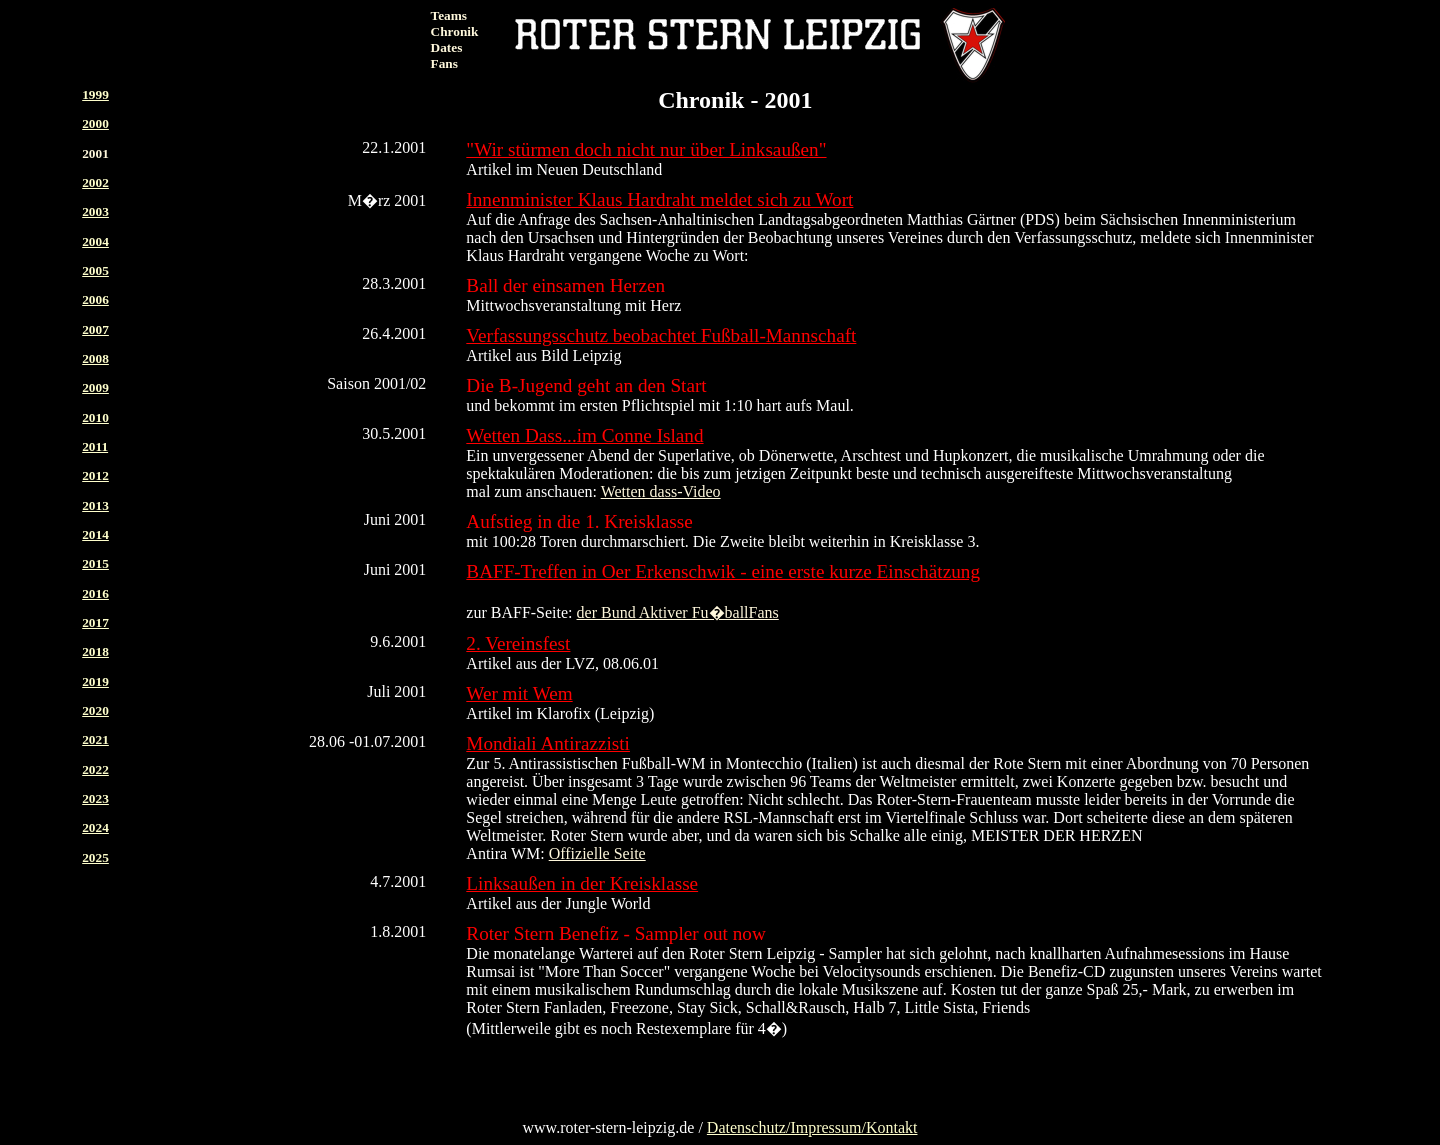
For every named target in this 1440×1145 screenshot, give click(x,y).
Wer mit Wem (519, 693)
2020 (95, 710)
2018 (95, 651)
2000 (95, 123)
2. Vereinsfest (518, 643)
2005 (95, 270)
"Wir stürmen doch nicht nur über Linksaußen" (646, 149)
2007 (95, 329)
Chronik (455, 31)
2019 (95, 681)
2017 (95, 622)
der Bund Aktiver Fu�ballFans (678, 612)
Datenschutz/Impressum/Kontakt (812, 1127)
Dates (447, 47)
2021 (95, 739)
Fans (444, 63)
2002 (95, 182)
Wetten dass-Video (661, 491)
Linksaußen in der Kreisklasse (582, 883)
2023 (95, 798)
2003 (95, 211)
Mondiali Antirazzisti (548, 743)
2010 (95, 417)
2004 (95, 241)
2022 (95, 769)
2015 (95, 563)
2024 (95, 827)
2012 (95, 475)
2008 (95, 358)
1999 (95, 94)
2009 (95, 387)
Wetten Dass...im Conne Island (584, 435)
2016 (95, 593)
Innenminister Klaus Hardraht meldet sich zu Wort (659, 199)
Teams (449, 15)
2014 (95, 534)
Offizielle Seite (597, 853)
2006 (95, 299)
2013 (95, 505)
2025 (95, 857)
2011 (95, 446)
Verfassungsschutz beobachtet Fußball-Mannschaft (661, 335)
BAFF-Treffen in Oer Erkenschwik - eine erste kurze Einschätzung (723, 571)
